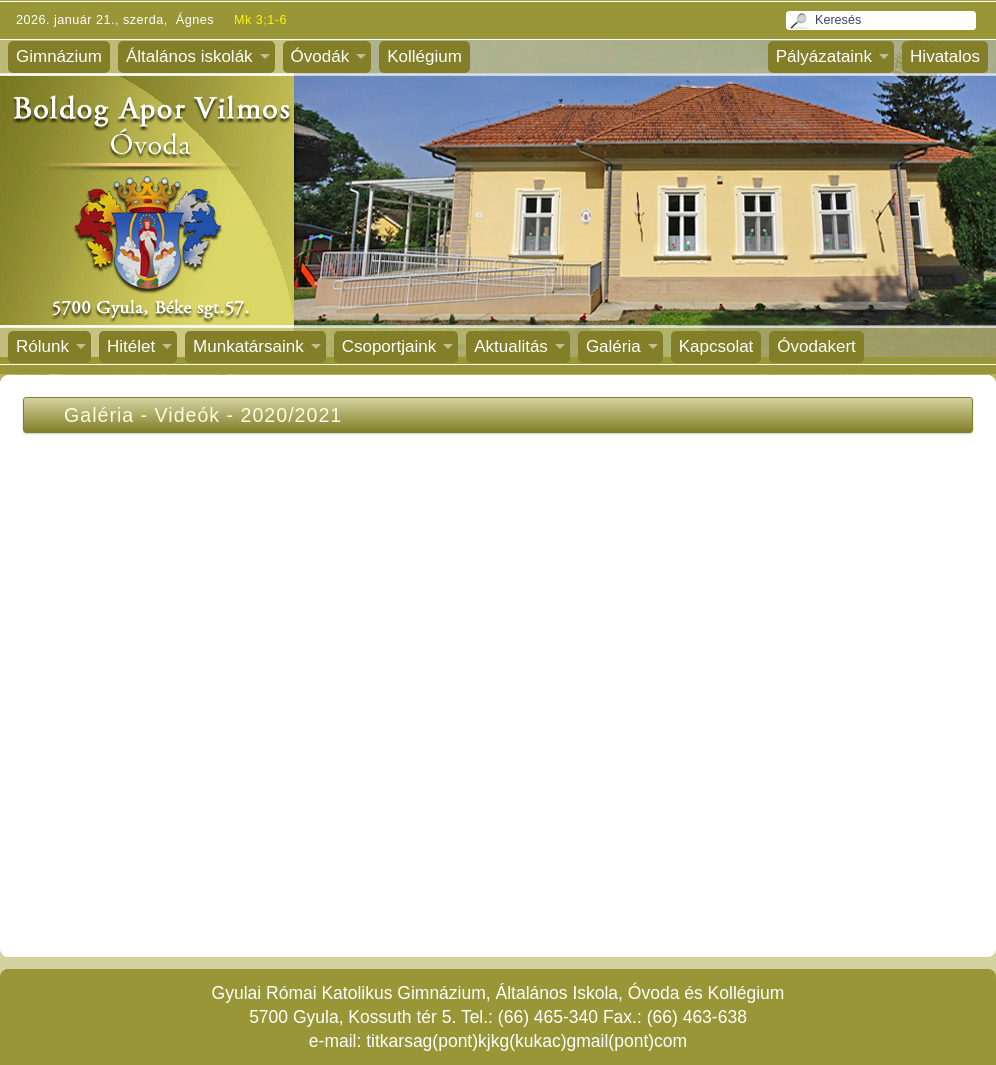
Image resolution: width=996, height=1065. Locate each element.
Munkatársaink (248, 346)
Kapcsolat (716, 346)
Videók (188, 415)
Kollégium (424, 56)
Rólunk (42, 346)
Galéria (613, 346)
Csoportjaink (389, 346)
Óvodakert (816, 346)
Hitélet (131, 346)
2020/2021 (292, 415)
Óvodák (320, 56)
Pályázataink (824, 56)
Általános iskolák (189, 56)
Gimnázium (59, 56)
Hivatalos (945, 56)
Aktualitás (511, 346)
